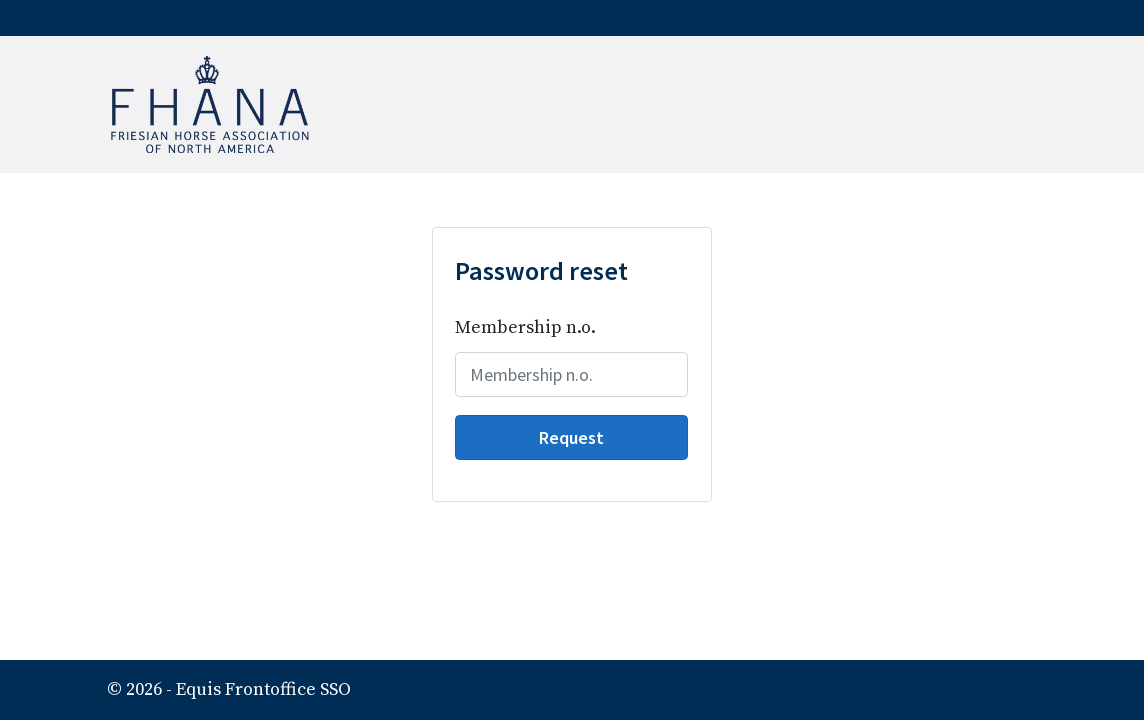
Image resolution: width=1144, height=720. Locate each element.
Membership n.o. (525, 327)
